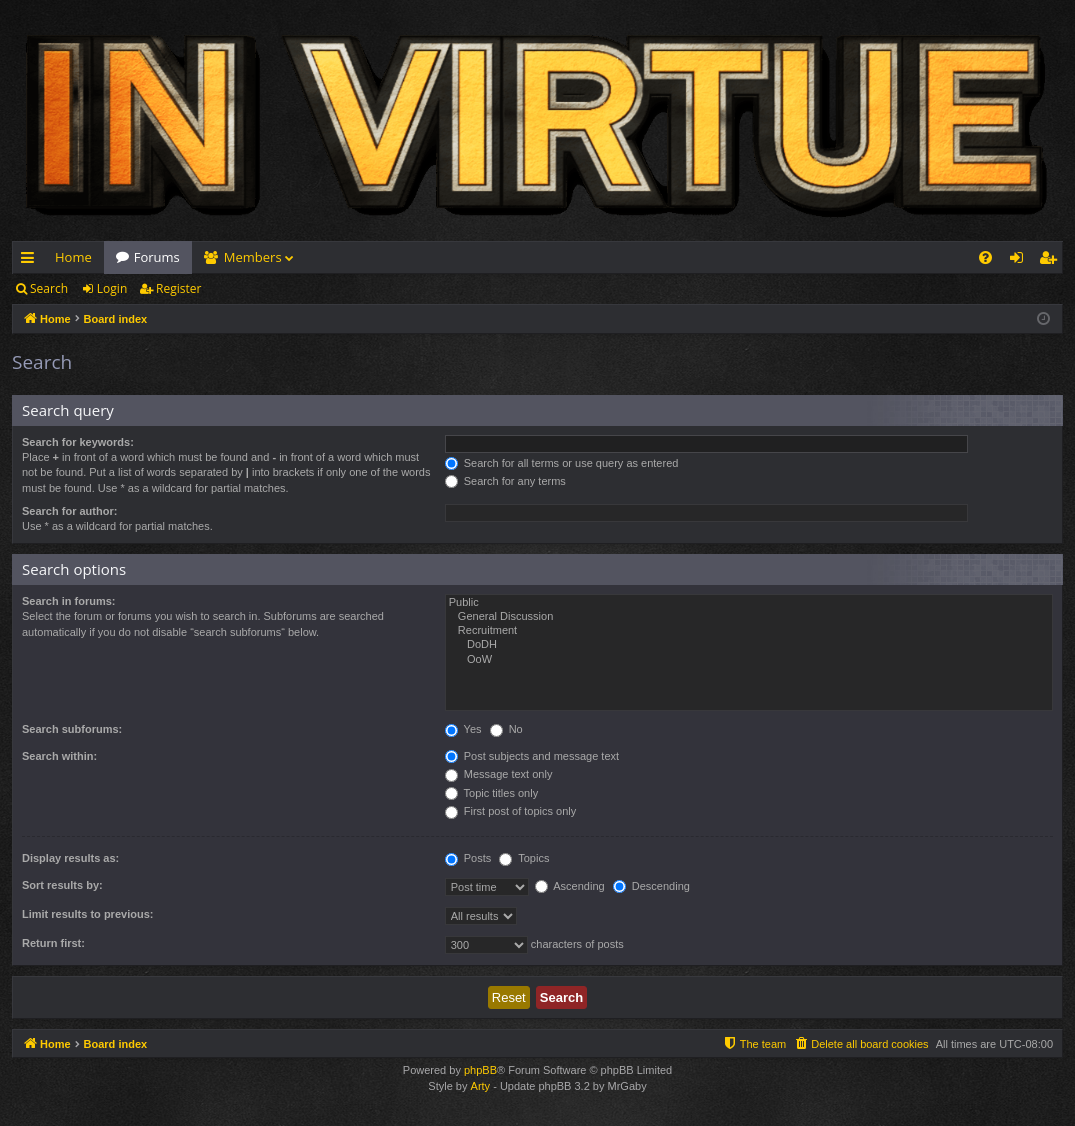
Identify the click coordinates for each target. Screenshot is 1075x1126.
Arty (481, 1086)
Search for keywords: (78, 442)
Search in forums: (69, 601)
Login (112, 288)
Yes (463, 729)
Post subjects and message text (532, 756)
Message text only (499, 774)
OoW (749, 660)
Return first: (53, 943)
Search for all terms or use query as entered (562, 463)
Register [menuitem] (1052, 261)
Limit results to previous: (87, 914)
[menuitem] (985, 257)
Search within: (59, 756)
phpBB (480, 1070)
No (506, 729)
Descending (651, 886)
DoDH (749, 645)
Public (749, 603)
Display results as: (70, 858)
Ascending (570, 886)
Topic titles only (491, 793)
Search (49, 288)
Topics (524, 858)
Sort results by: (62, 885)
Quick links (31, 261)
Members (253, 257)
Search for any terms (505, 481)
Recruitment (749, 631)
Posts (468, 858)
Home (73, 257)
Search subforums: (72, 729)
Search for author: (69, 511)
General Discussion (749, 617)
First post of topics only (511, 811)
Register (178, 288)
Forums (157, 257)
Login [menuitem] (1020, 261)
